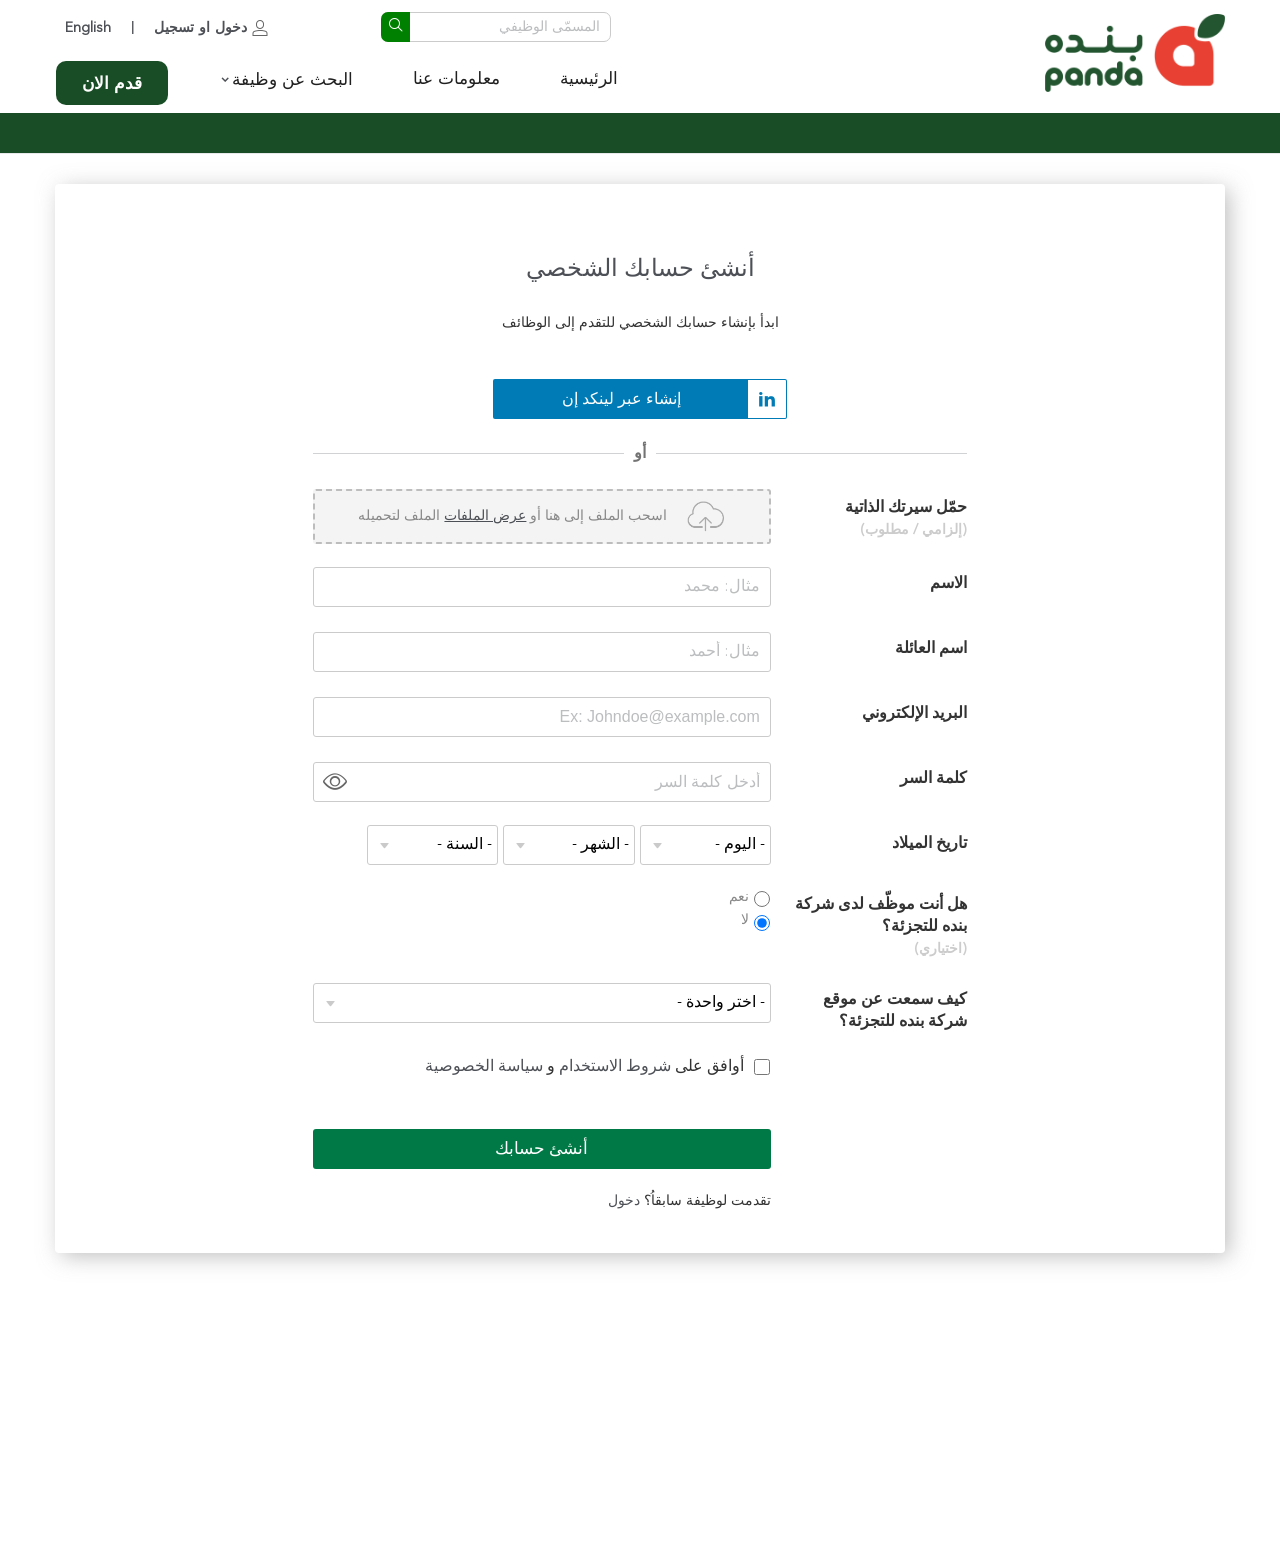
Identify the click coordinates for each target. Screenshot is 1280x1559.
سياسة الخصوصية (484, 1067)
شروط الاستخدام (613, 1067)
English (88, 28)
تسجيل (174, 28)
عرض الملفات (485, 516)
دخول (231, 28)
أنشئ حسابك (541, 1149)
